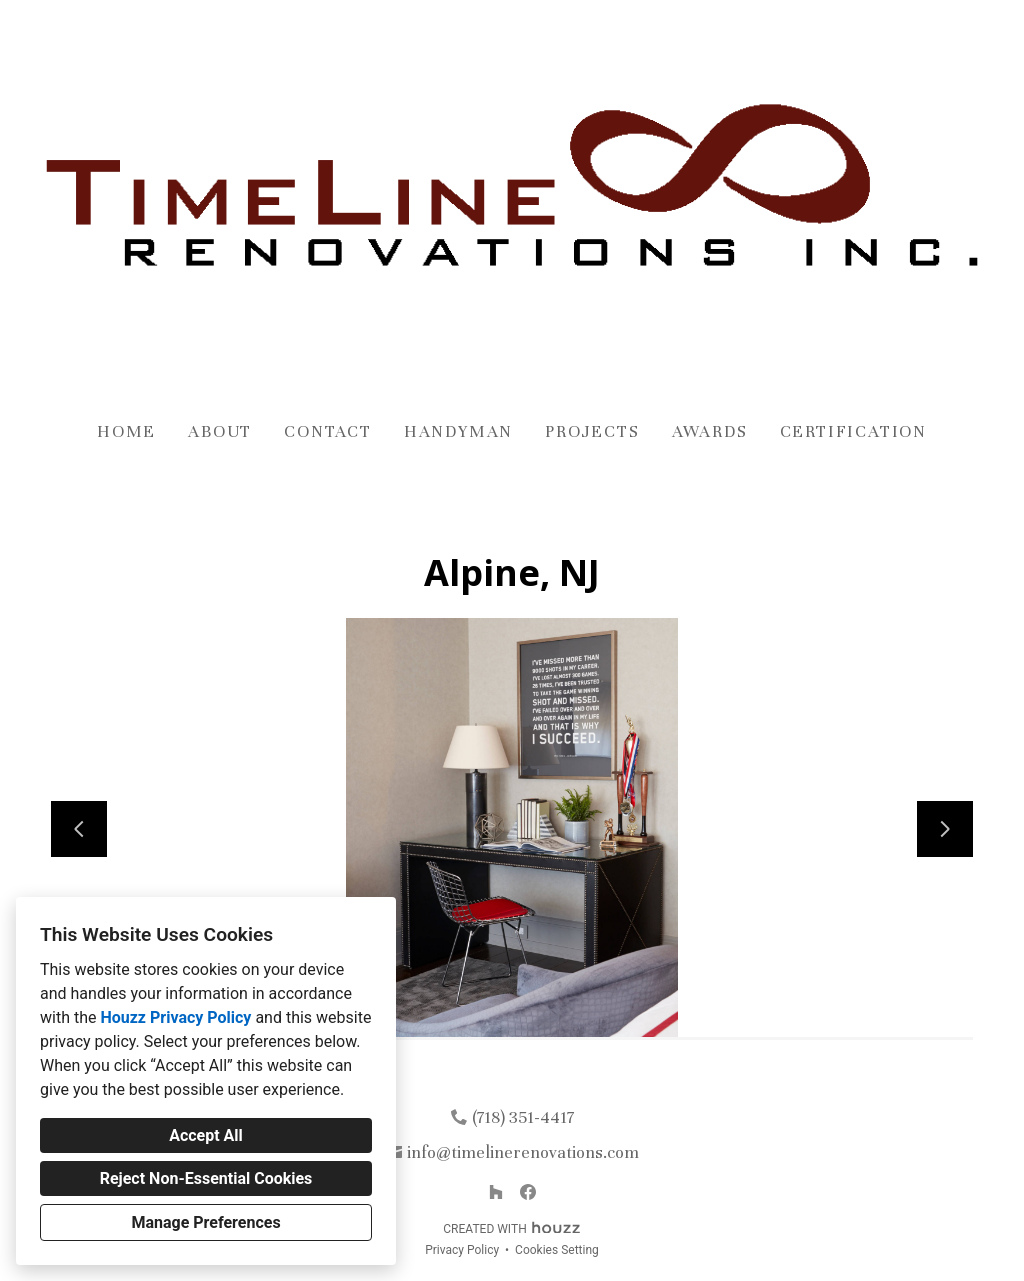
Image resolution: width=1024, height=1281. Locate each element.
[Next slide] (945, 829)
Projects (592, 431)
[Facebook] (528, 1192)
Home (126, 431)
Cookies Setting (557, 1250)
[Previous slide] (79, 829)
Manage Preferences (205, 1222)
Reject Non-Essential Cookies (206, 1178)
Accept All (206, 1135)
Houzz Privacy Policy (175, 1017)
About (220, 431)
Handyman (458, 431)
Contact (328, 431)
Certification (853, 431)
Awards (710, 431)
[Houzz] (496, 1192)
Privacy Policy (462, 1250)
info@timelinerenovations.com (523, 1152)
